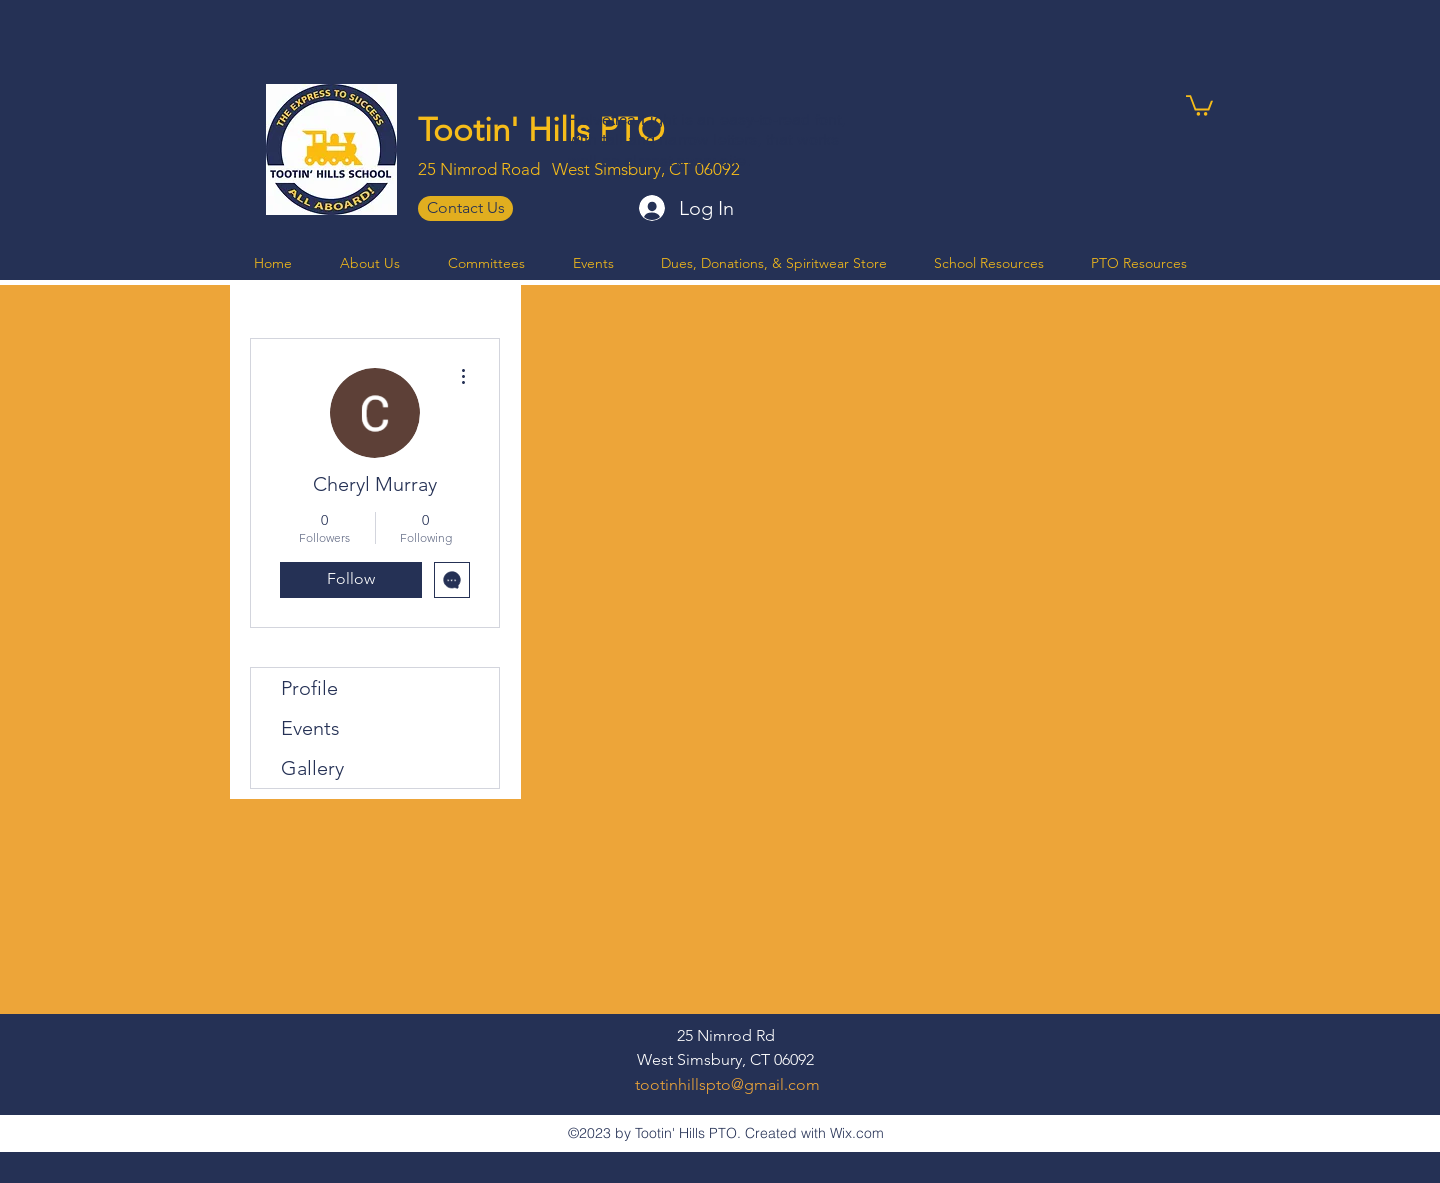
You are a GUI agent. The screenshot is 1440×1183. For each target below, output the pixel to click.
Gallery (312, 768)
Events (310, 728)
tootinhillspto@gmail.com (727, 1084)
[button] (1199, 104)
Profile (309, 688)
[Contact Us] (465, 208)
